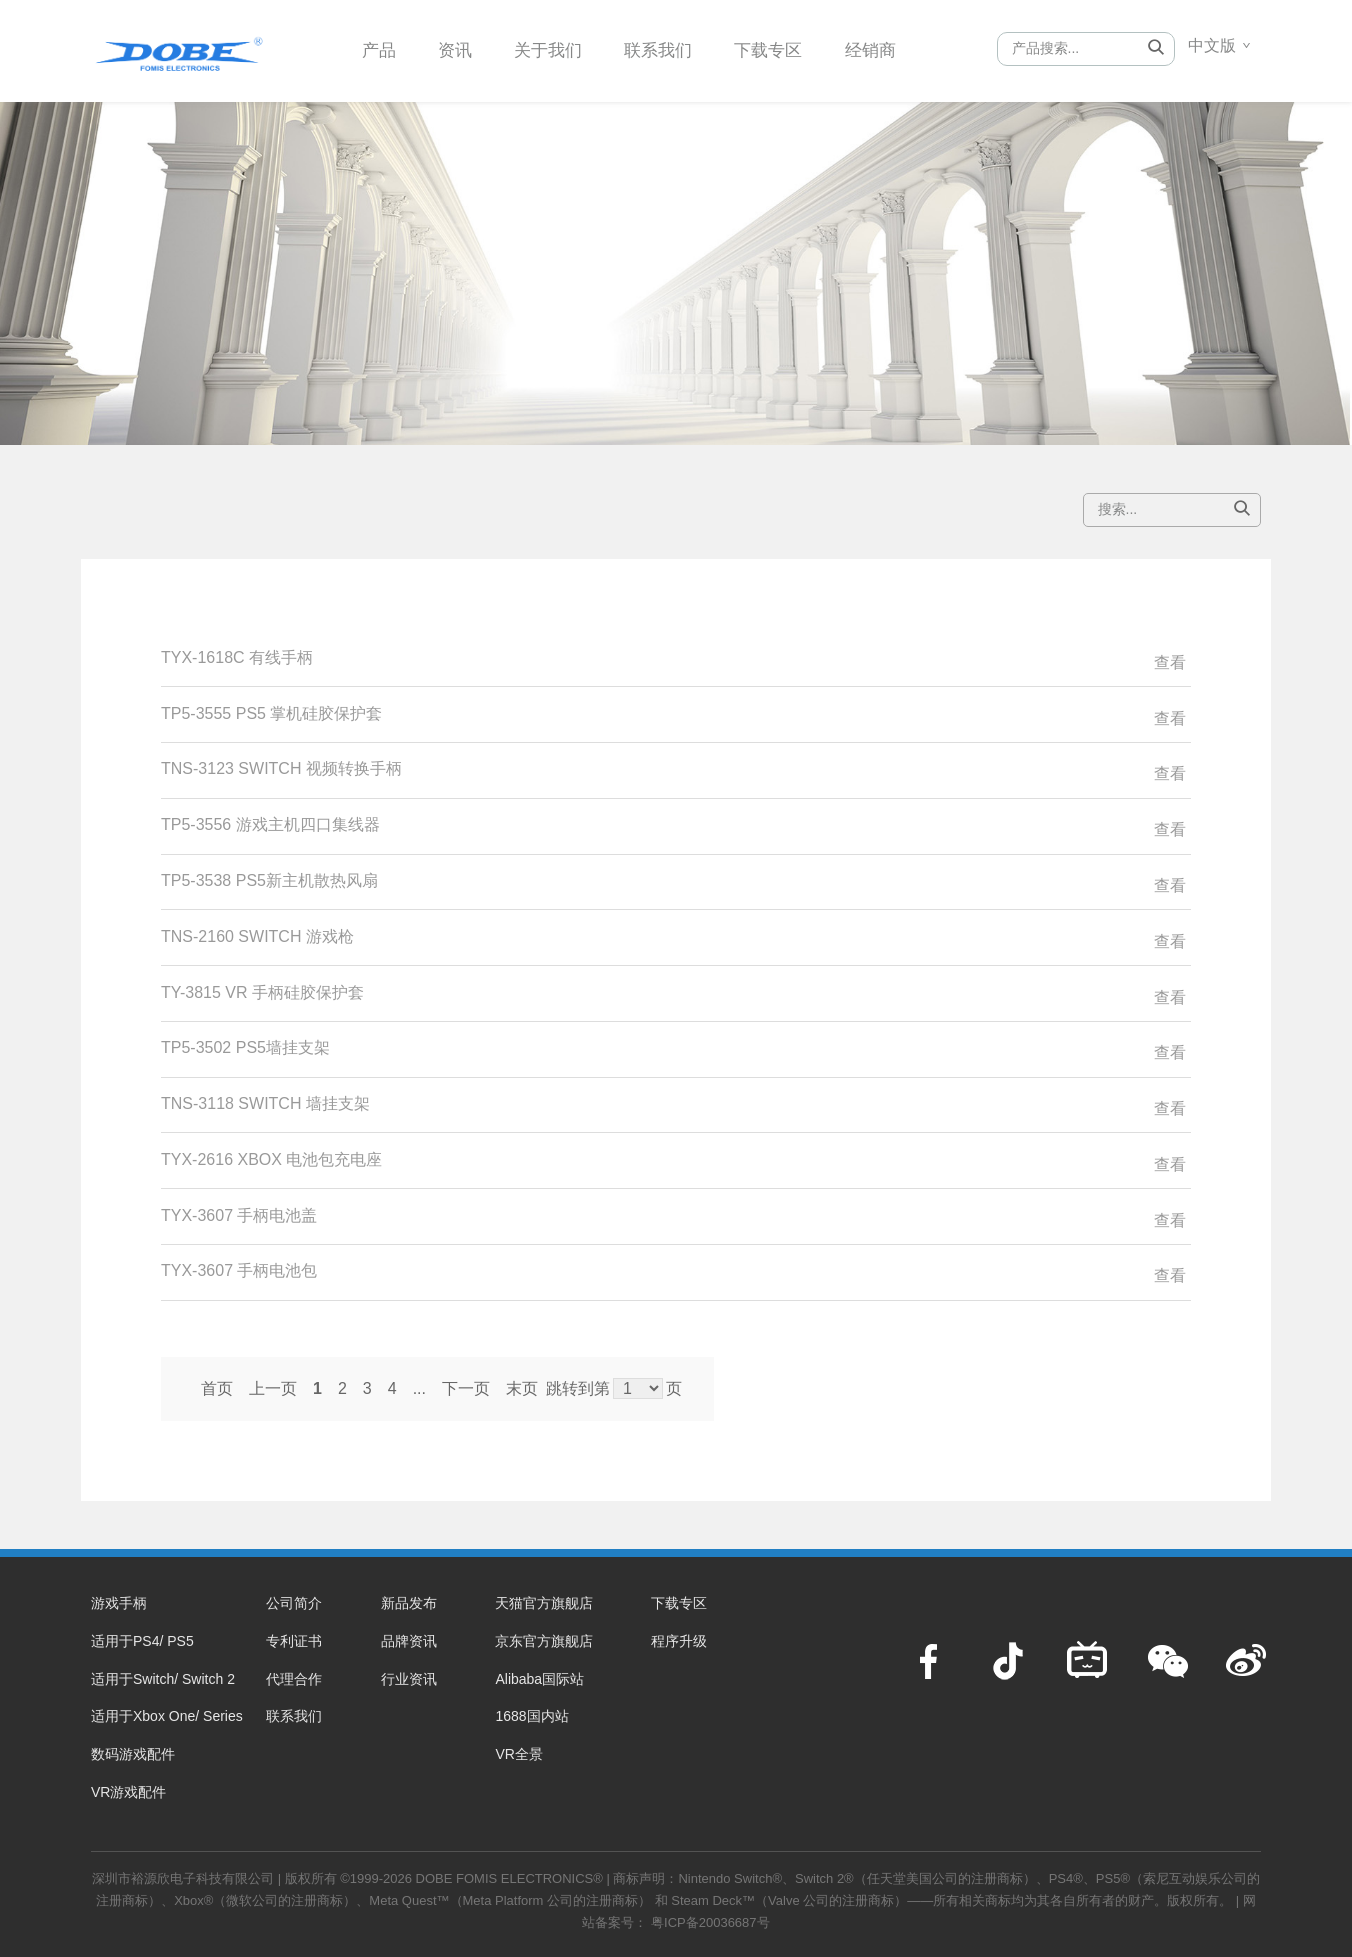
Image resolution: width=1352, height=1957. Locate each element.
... (419, 1388)
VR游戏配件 (128, 1792)
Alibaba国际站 (539, 1679)
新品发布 (409, 1603)
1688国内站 (531, 1716)
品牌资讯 (409, 1641)
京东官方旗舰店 (544, 1641)
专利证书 (294, 1641)
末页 (522, 1388)
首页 (217, 1388)
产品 (380, 49)
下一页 (466, 1388)
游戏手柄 (119, 1603)
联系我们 (671, 49)
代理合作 (294, 1679)
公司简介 (294, 1603)
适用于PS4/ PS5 (142, 1641)
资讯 (459, 49)
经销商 (891, 49)
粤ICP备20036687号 (710, 1922)
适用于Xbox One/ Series (167, 1716)
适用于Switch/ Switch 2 (163, 1679)
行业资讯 (409, 1679)
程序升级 (679, 1641)
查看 (1170, 662)
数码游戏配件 (133, 1754)
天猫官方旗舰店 (544, 1603)
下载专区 (786, 49)
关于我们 (556, 49)
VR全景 (518, 1754)
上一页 (273, 1388)
